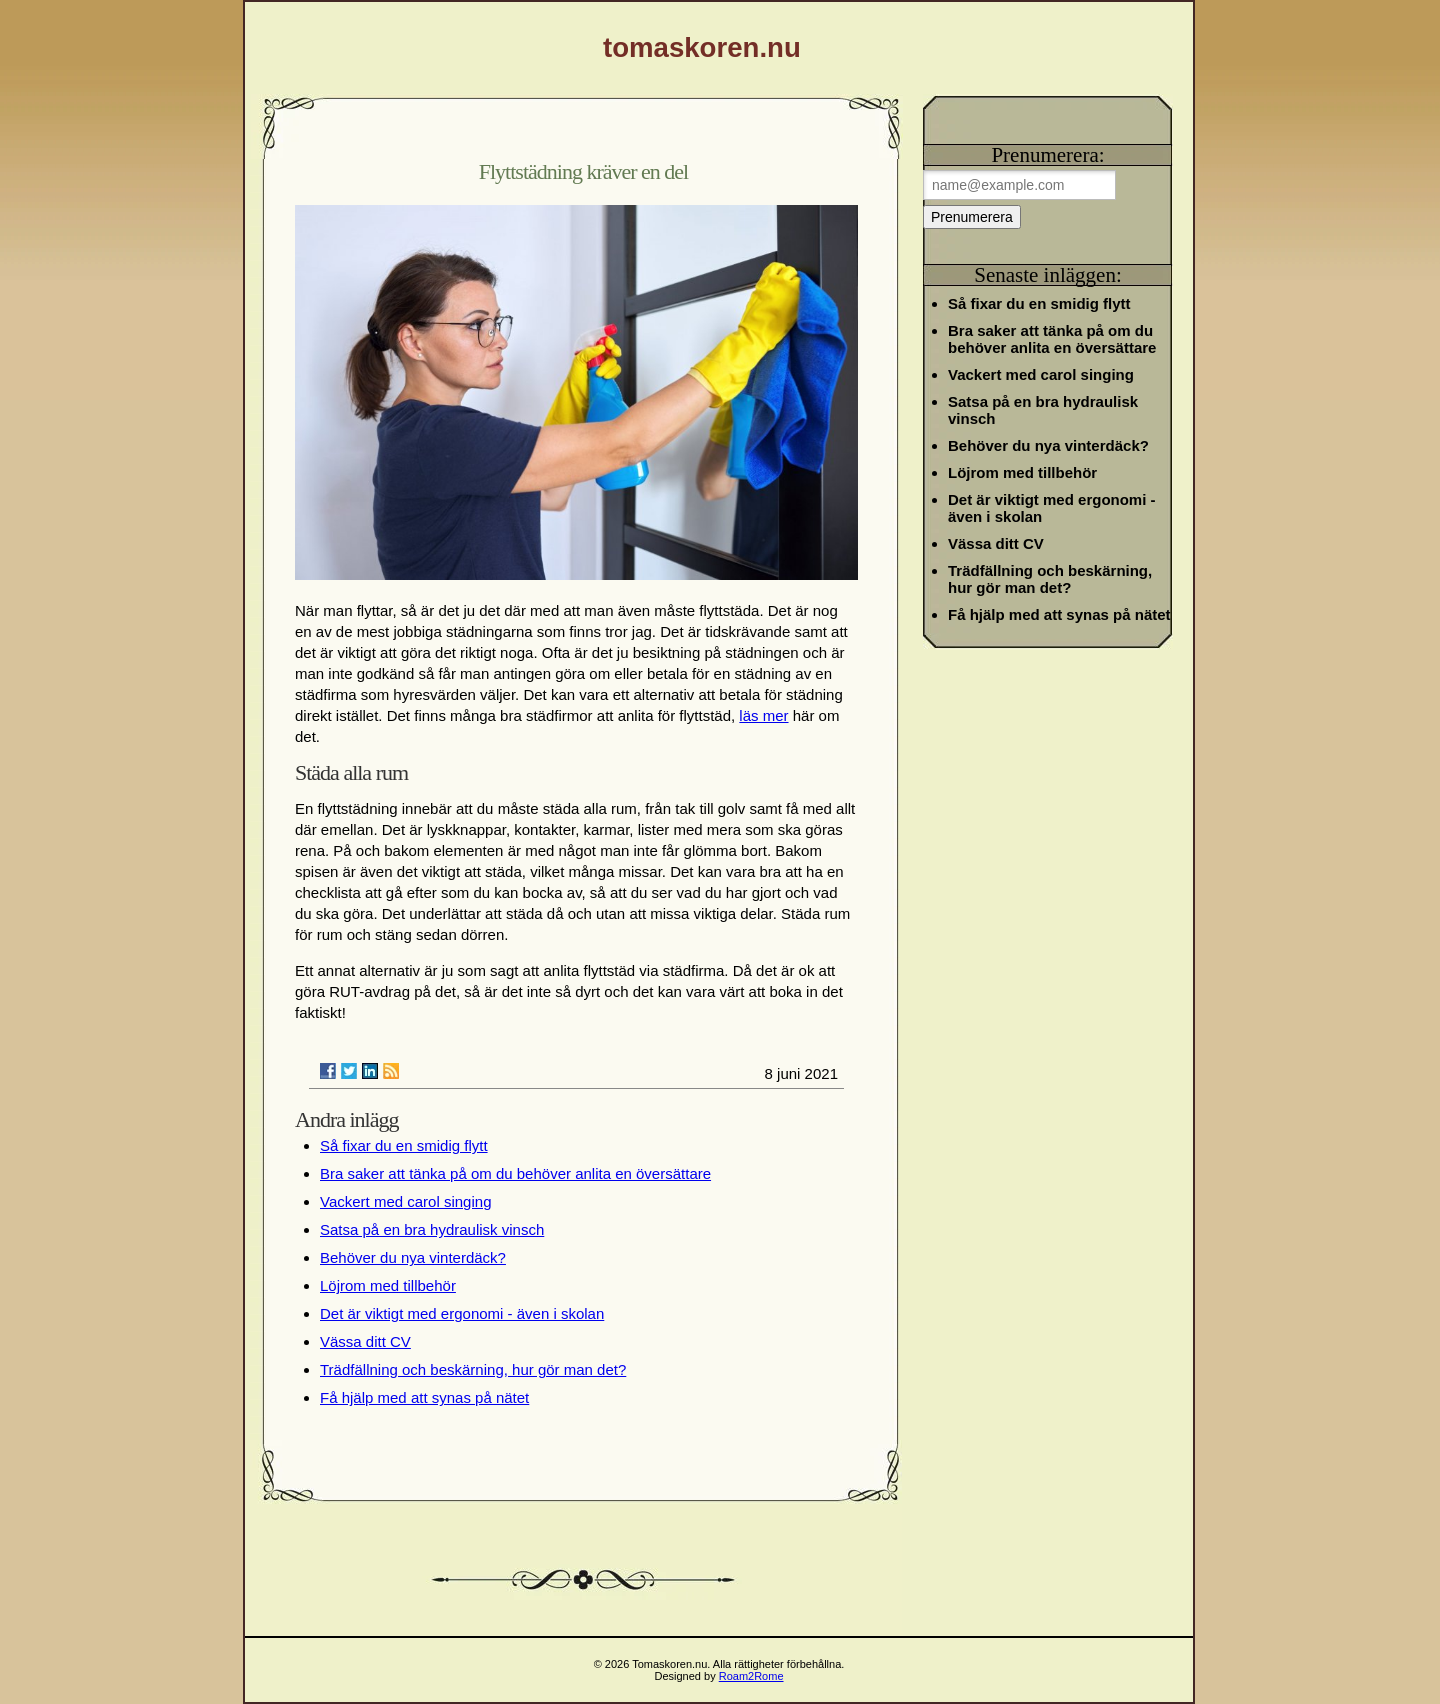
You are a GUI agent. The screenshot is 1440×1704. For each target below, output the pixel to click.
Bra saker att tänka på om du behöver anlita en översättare (515, 1173)
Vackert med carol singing (405, 1201)
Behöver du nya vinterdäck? (413, 1257)
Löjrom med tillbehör (388, 1285)
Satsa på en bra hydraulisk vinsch (432, 1229)
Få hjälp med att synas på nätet (424, 1397)
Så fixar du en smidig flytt (404, 1145)
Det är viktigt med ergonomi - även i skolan (462, 1313)
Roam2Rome (751, 1676)
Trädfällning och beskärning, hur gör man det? (473, 1369)
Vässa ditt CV (365, 1341)
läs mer (763, 715)
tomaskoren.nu (702, 47)
